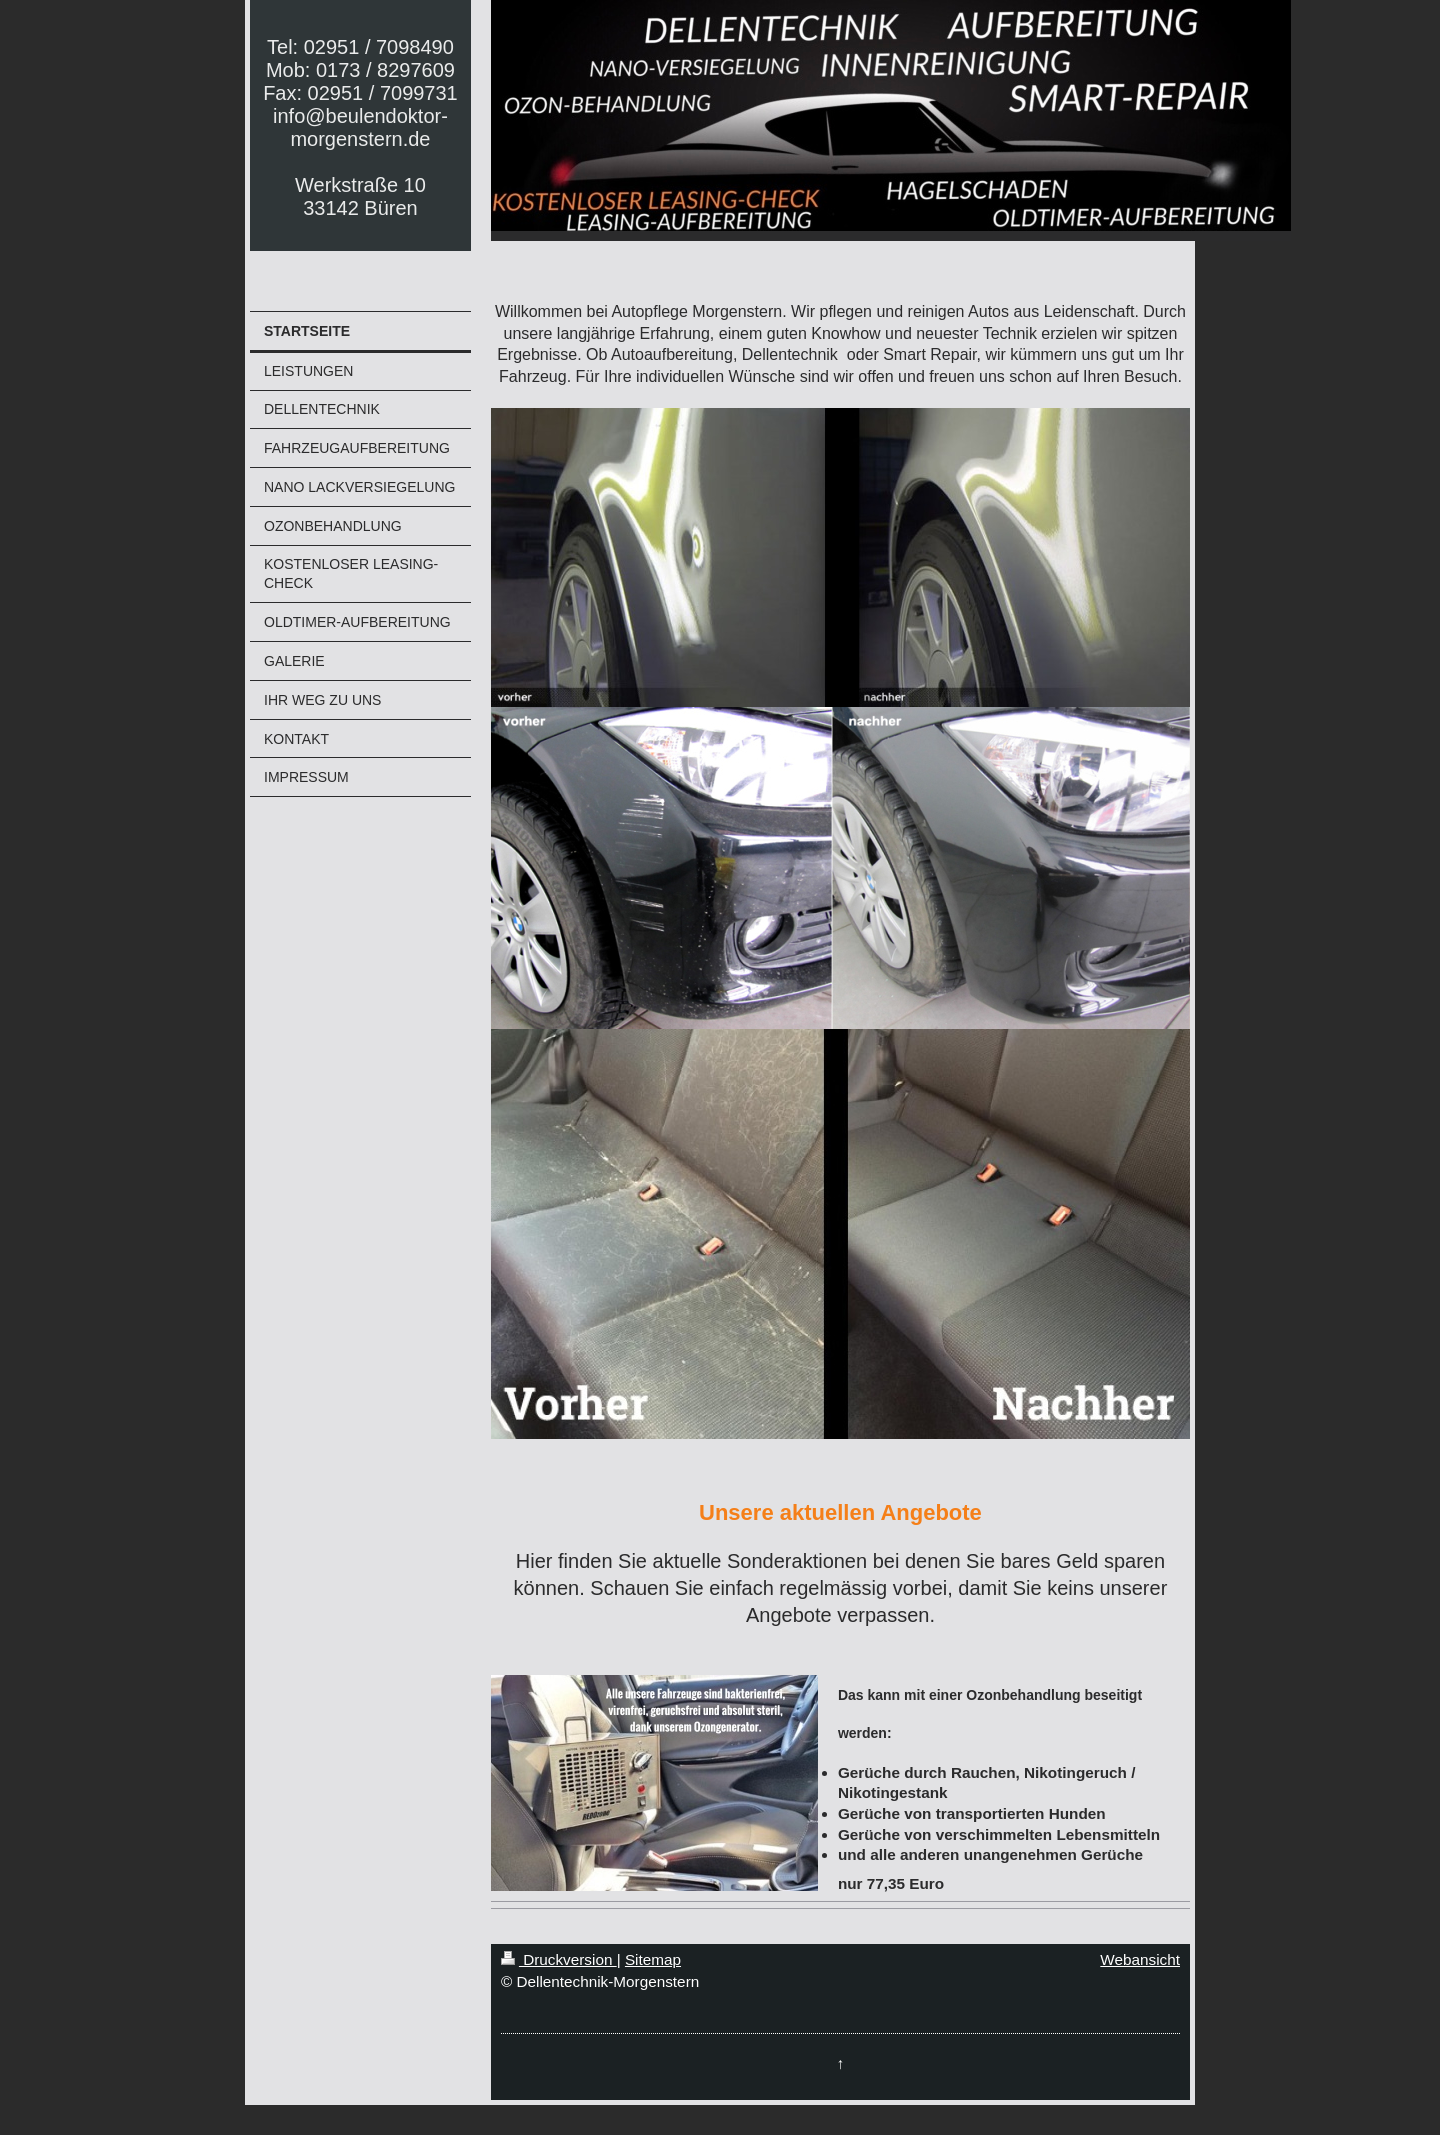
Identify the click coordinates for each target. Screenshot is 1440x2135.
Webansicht (1140, 1959)
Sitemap (653, 1959)
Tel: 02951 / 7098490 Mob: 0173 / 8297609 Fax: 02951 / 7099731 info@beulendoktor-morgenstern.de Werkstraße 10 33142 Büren (360, 127)
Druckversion (559, 1959)
